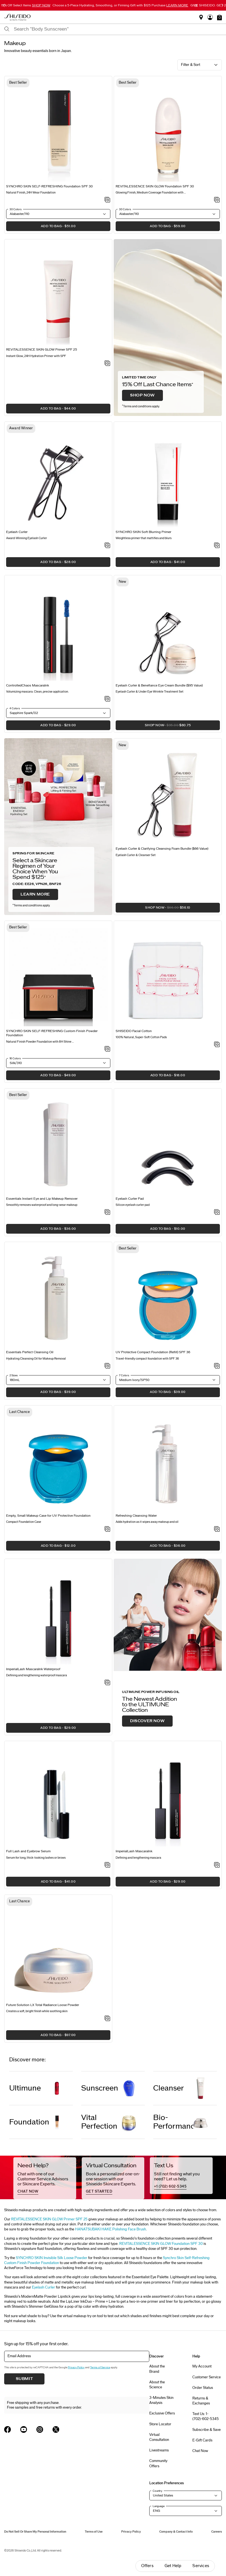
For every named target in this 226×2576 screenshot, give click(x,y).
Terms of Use (94, 2531)
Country (157, 2491)
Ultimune (25, 2088)
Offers (147, 2566)
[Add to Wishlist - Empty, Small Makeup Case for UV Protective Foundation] (107, 1529)
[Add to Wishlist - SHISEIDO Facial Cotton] (217, 1045)
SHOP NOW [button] (153, 726)
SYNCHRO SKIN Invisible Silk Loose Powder (51, 2258)
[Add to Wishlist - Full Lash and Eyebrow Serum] (107, 1865)
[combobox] (118, 29)
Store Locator (160, 2424)
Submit (24, 2379)
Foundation (29, 2122)
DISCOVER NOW (147, 1721)
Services (200, 2566)
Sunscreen (99, 2088)
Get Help (173, 2566)
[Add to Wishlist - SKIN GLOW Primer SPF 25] (107, 363)
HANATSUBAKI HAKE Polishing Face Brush (110, 2229)
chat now (28, 2191)
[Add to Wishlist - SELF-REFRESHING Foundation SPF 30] (107, 200)
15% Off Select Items (25, 5)
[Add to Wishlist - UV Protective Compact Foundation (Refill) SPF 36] (217, 1366)
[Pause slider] (196, 5)
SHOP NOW (142, 395)
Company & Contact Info (176, 2531)
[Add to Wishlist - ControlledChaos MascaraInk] (107, 699)
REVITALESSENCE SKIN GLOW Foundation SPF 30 (161, 2244)
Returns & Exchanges (201, 2400)
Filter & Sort (190, 65)
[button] (219, 17)
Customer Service (206, 2377)
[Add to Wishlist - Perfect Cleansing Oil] (107, 1366)
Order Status (202, 2388)
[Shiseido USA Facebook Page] (7, 2429)
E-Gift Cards (202, 2440)
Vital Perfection (99, 2122)
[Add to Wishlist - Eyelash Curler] (107, 545)
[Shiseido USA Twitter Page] (56, 2429)
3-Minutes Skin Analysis (161, 2400)
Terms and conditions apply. (141, 406)
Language (159, 2506)
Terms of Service (100, 2367)
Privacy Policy (76, 2367)
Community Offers (158, 2463)
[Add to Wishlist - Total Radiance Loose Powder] (107, 2018)
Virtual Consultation (159, 2437)
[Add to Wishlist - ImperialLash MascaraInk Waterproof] (107, 1683)
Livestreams (159, 2450)
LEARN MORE (35, 894)
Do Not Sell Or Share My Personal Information (35, 2531)
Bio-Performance (173, 2122)
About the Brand (157, 2368)
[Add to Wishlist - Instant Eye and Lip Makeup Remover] (107, 1212)
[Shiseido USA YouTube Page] (23, 2429)
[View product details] (58, 131)
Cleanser (168, 2088)
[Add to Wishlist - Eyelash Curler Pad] (217, 1212)
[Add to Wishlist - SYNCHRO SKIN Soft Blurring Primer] (217, 545)
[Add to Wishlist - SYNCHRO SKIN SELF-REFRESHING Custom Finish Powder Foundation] (107, 1049)
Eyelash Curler (43, 2287)
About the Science (157, 2384)
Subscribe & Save (206, 2430)
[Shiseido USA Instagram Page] (39, 2429)
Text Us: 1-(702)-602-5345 (205, 2416)
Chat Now (200, 2451)
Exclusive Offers (162, 2413)
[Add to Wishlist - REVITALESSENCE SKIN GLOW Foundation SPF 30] (217, 200)
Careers (216, 2531)
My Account (202, 2366)
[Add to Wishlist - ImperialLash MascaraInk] (217, 1865)
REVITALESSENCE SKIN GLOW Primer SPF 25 (49, 2219)
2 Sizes (13, 1375)
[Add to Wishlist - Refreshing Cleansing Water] (217, 1529)
